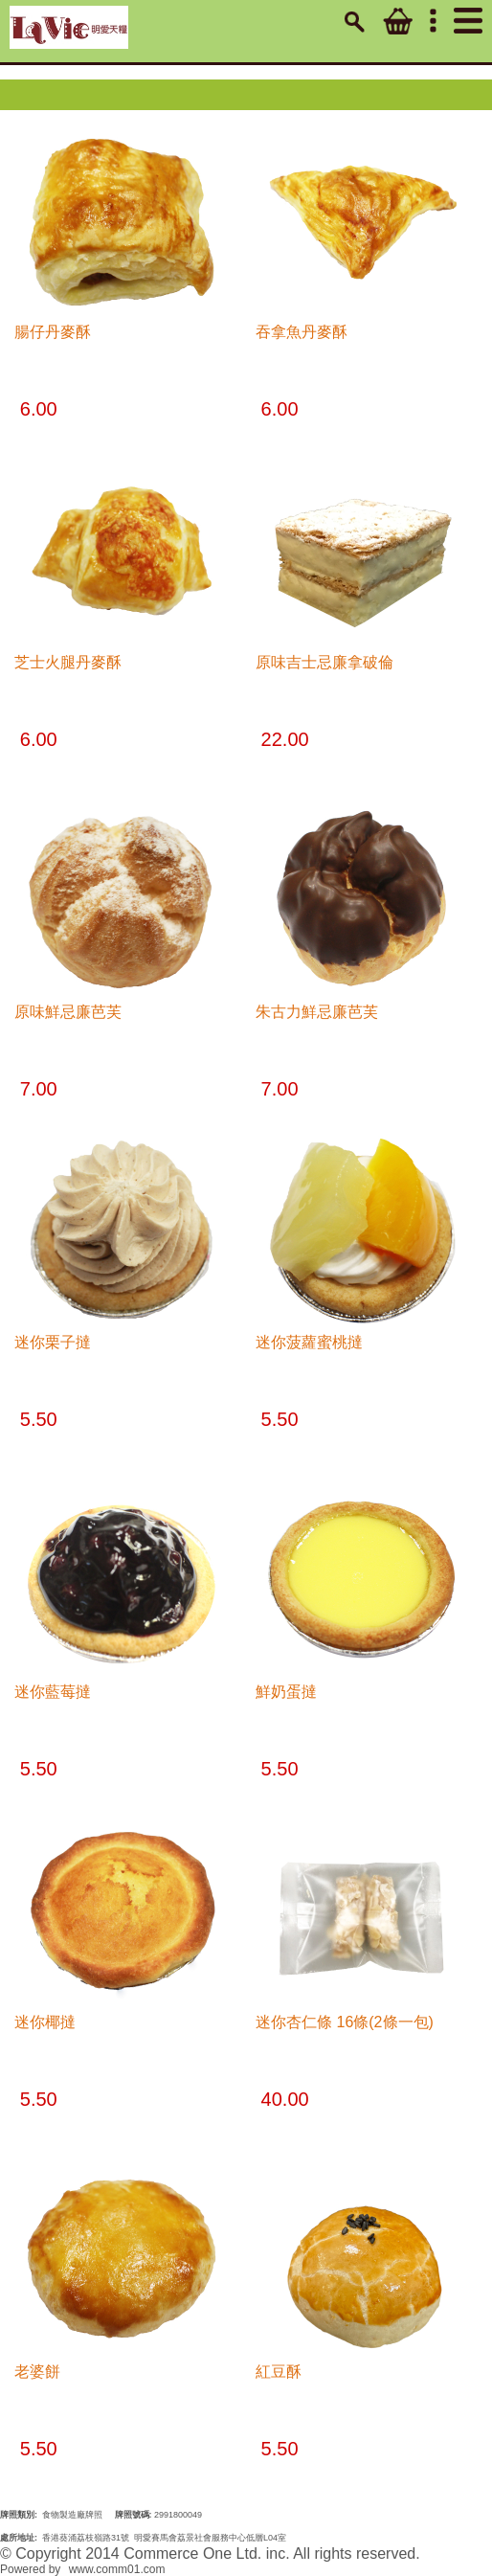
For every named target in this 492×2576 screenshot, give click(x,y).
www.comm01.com (117, 2569)
